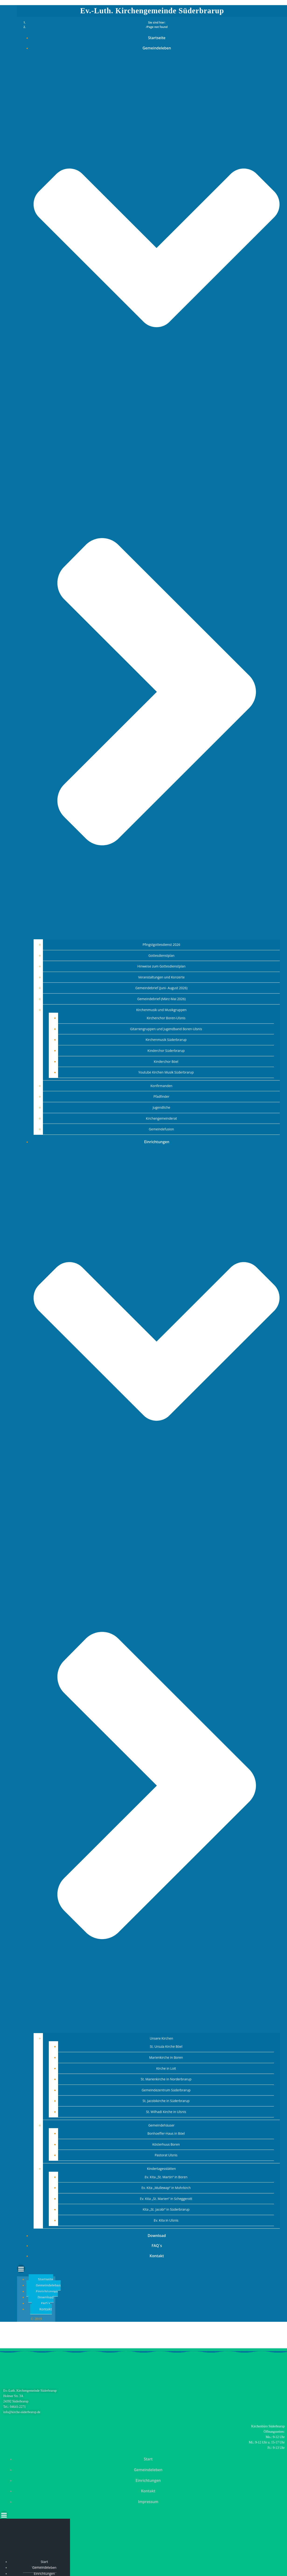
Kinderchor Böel (168, 1047)
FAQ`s (159, 2214)
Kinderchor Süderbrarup (168, 1036)
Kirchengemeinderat (163, 1104)
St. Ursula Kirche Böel (168, 2015)
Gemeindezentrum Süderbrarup (168, 2058)
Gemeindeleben (53, 2254)
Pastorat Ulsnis (168, 2124)
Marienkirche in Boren (169, 2026)
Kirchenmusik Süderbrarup (168, 1025)
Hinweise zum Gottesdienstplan (164, 952)
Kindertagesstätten (163, 2137)
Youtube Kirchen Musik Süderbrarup (168, 1058)
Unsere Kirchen (163, 2007)
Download (159, 2204)
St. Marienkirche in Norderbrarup (168, 2048)
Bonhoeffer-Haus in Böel (168, 2102)
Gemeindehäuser (164, 2094)
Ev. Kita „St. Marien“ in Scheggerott (168, 2167)
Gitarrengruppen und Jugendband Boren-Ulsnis (168, 1014)
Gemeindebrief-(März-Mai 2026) (164, 984)
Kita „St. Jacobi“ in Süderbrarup (168, 2178)
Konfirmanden (164, 1071)
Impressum (148, 2470)
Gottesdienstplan (164, 941)
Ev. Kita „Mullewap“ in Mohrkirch (168, 2156)
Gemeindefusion (163, 1115)
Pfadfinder (164, 1082)
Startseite (159, 41)
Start (148, 2427)
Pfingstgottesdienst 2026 (164, 930)
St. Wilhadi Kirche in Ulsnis (168, 2080)
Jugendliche (163, 1093)
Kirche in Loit (168, 2037)
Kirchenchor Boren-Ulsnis (168, 1004)
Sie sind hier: (159, 25)
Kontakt (159, 2224)
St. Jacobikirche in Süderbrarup (168, 2069)
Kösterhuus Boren (168, 2113)
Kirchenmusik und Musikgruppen (164, 995)
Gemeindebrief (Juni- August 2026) (164, 974)
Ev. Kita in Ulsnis (168, 2189)
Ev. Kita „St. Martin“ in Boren (168, 2145)
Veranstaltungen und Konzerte (163, 963)
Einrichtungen (52, 2260)
